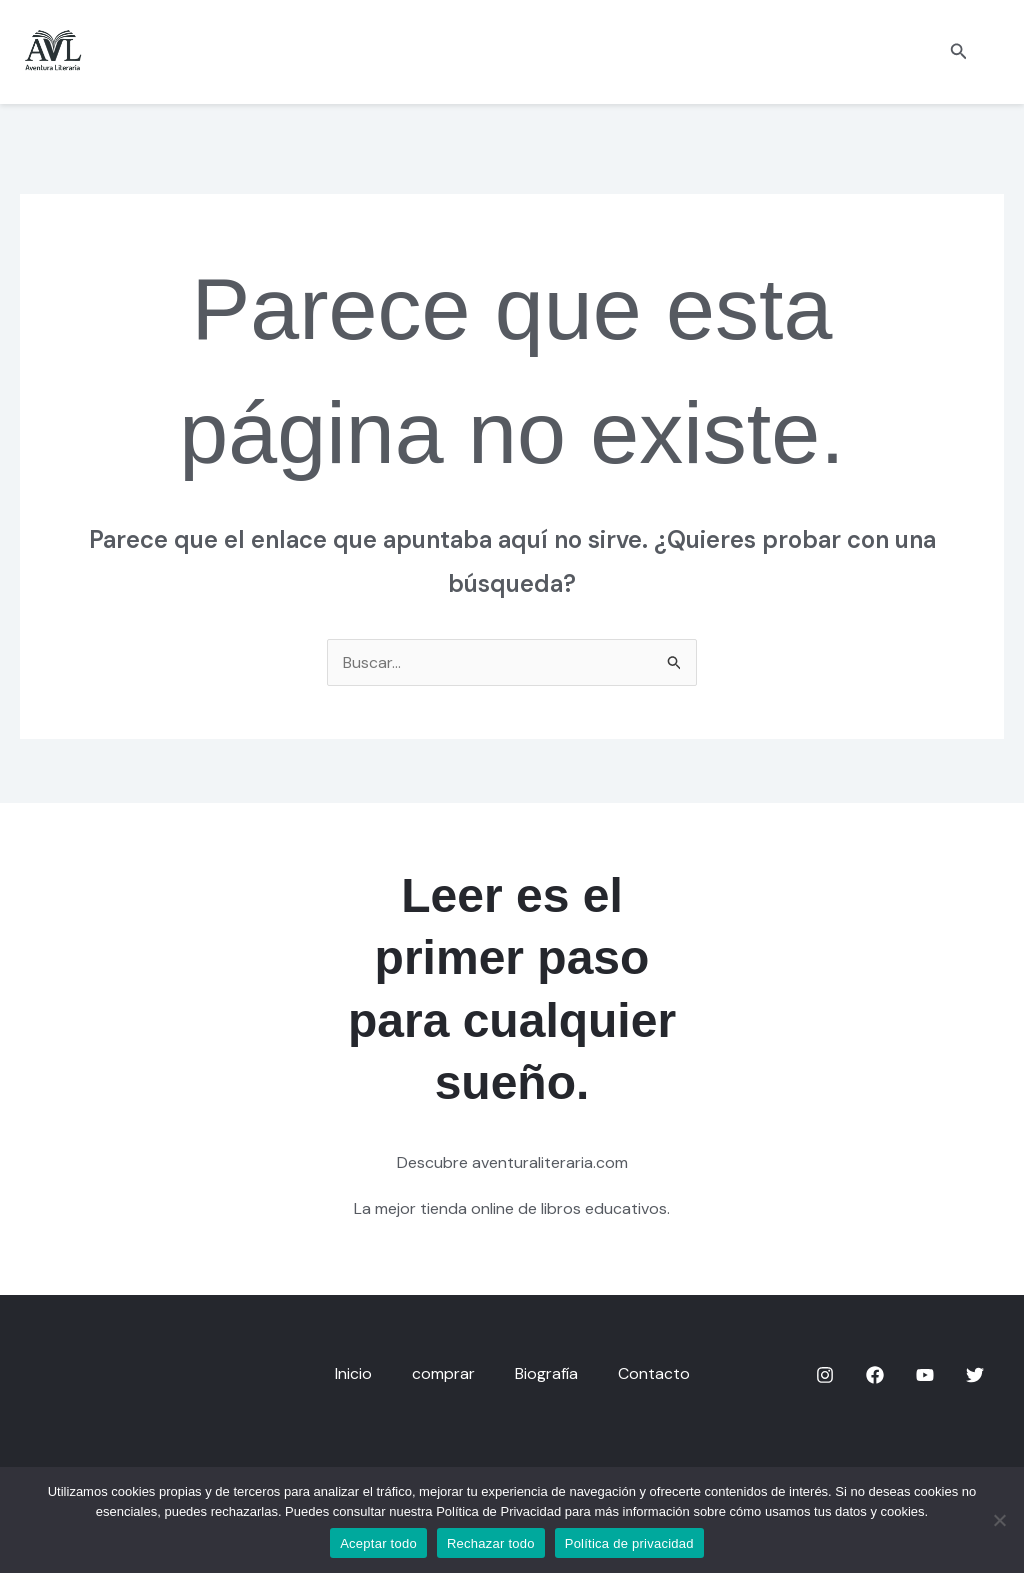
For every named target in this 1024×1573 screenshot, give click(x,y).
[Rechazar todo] (999, 1520)
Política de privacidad (629, 1543)
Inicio (353, 1373)
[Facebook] (875, 1375)
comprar (443, 1373)
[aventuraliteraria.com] (52, 50)
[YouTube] (925, 1375)
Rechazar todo (491, 1543)
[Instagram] (825, 1375)
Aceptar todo (378, 1543)
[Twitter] (975, 1375)
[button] (959, 52)
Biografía (546, 1373)
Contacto (654, 1373)
